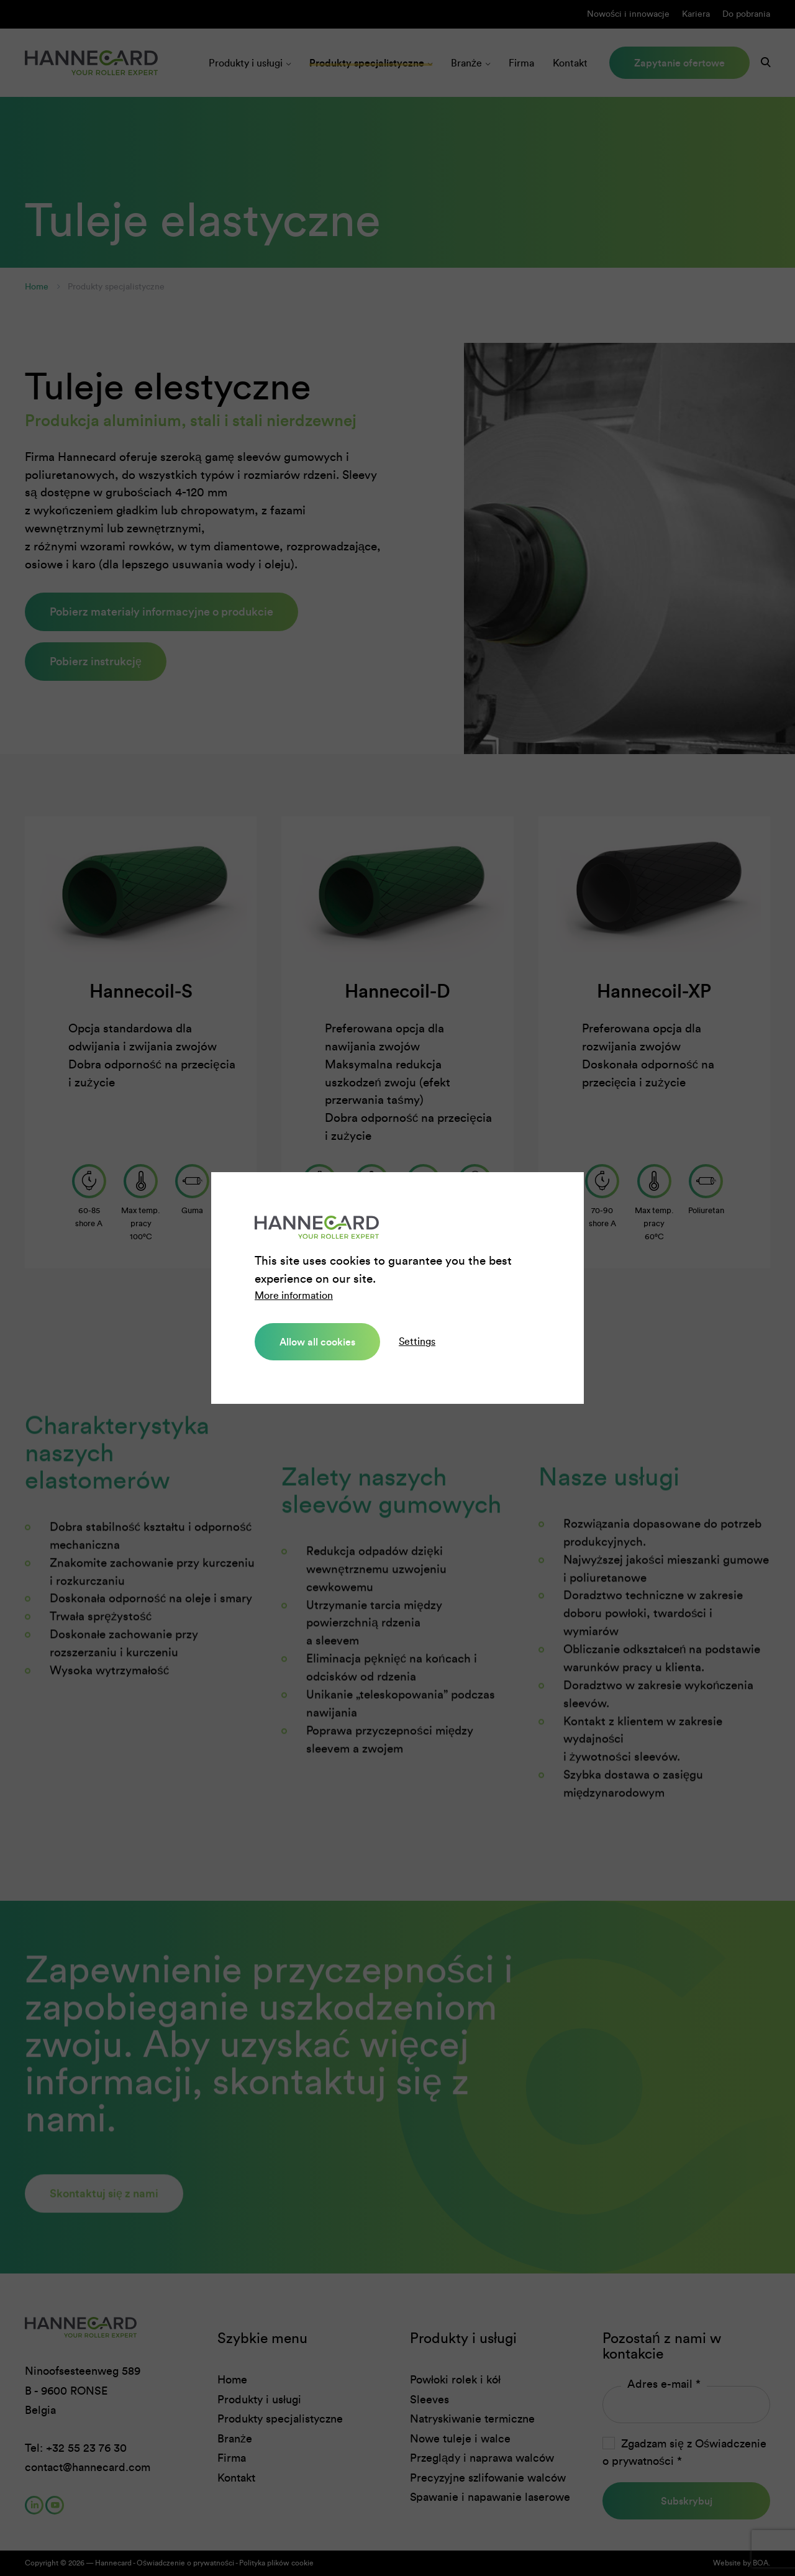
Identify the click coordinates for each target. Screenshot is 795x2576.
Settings (417, 1341)
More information (294, 1295)
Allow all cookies (317, 1342)
